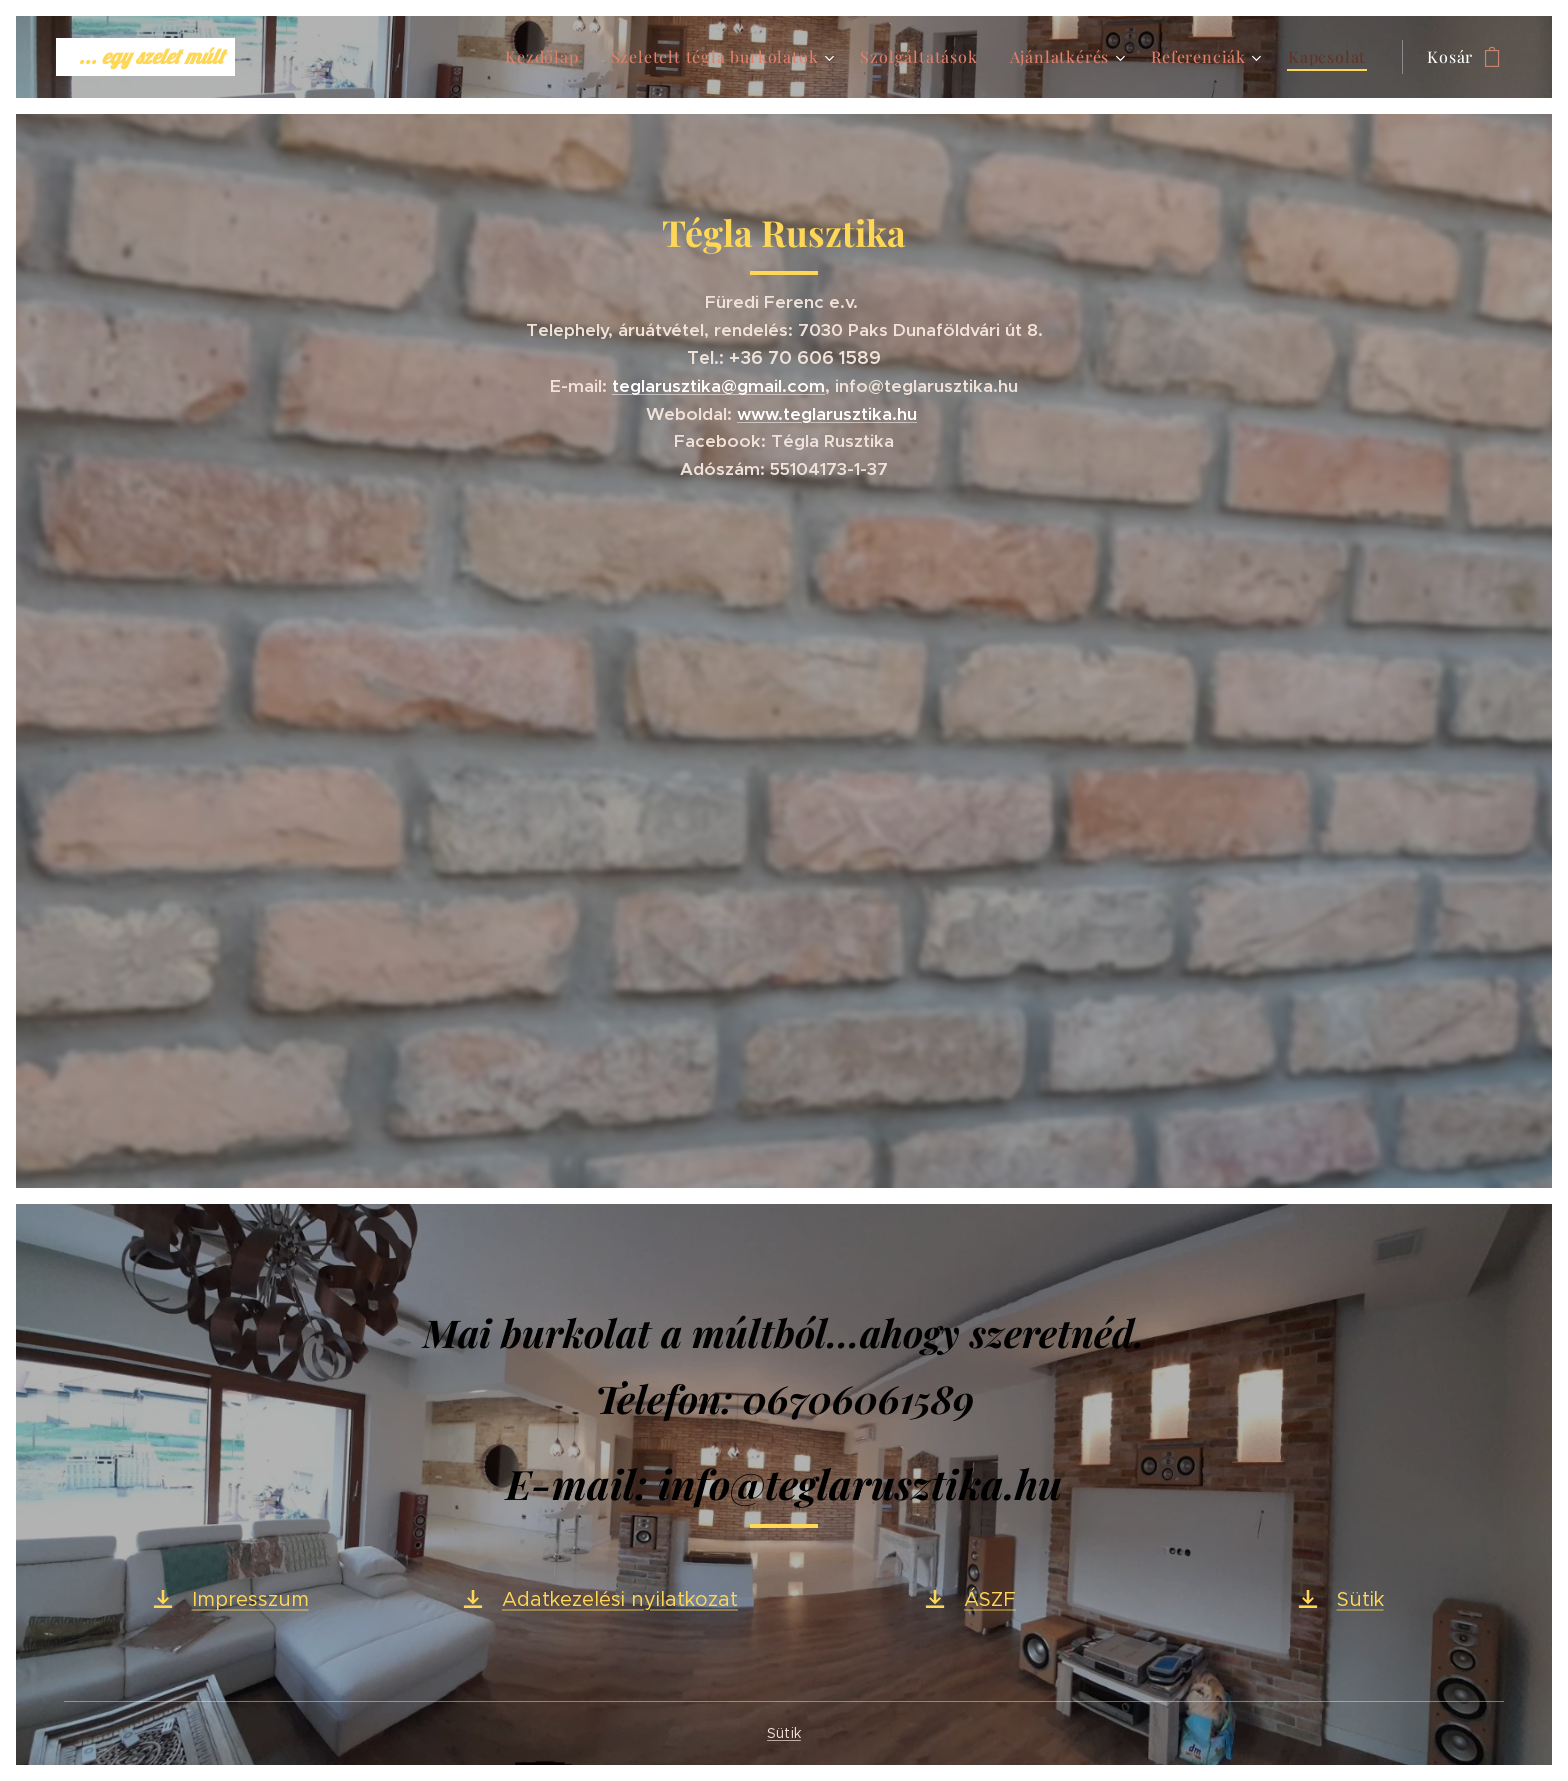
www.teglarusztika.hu (827, 414)
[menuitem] (547, 57)
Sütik (784, 1733)
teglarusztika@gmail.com (718, 386)
